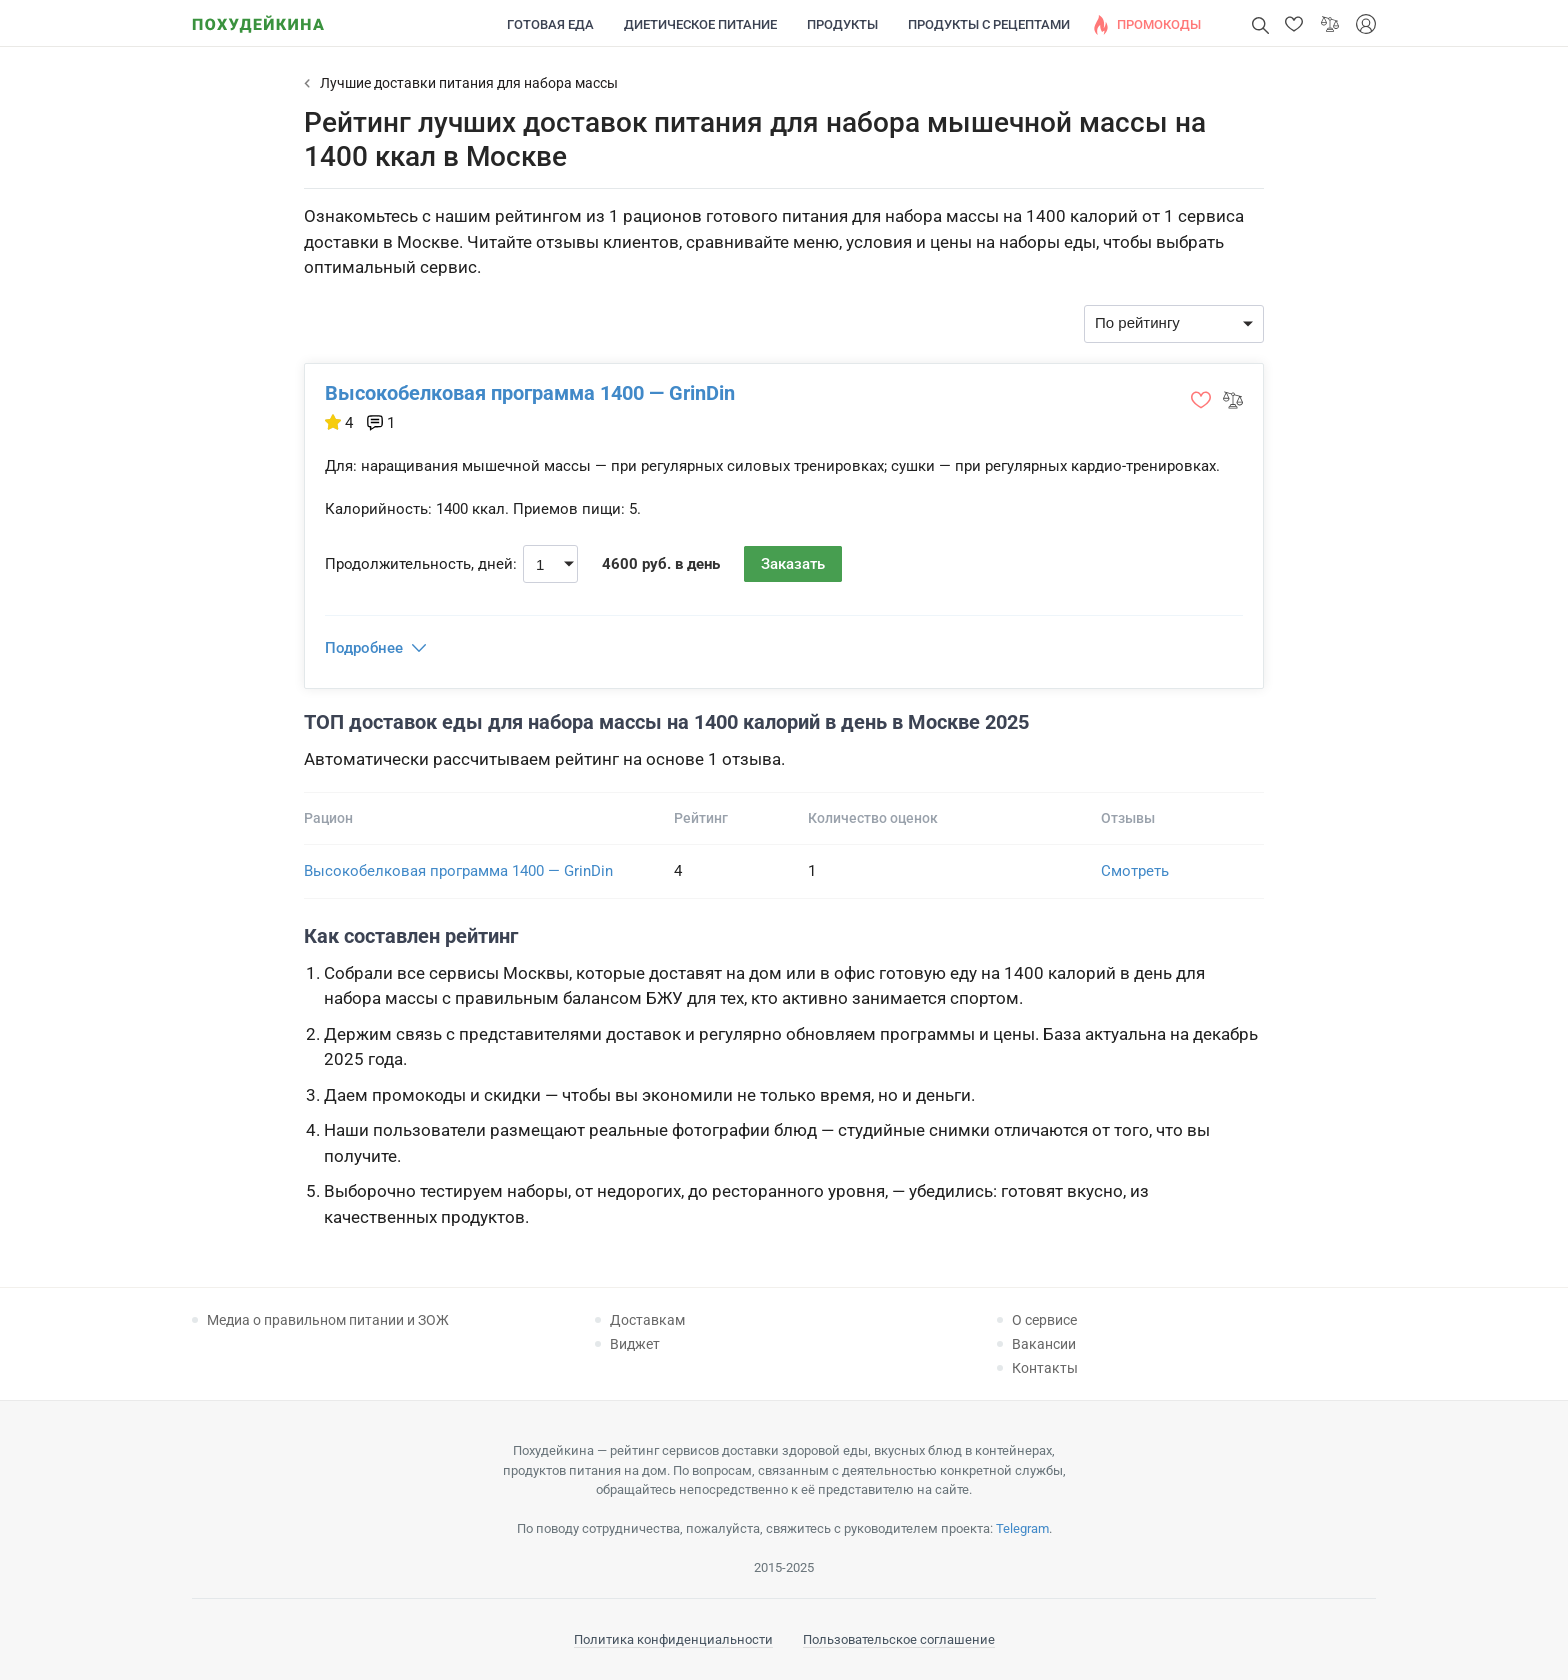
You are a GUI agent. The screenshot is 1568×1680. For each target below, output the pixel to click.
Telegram (1022, 1528)
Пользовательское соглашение (899, 1639)
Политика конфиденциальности (673, 1639)
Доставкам (647, 1320)
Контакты (1045, 1368)
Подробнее (364, 648)
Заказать (793, 564)
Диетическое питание (700, 24)
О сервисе (1044, 1320)
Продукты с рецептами (989, 24)
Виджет (635, 1344)
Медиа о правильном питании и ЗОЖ (328, 1320)
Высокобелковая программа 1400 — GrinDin (530, 393)
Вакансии (1044, 1344)
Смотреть (1135, 871)
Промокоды (1159, 24)
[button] (1294, 24)
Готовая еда (550, 24)
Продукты (842, 24)
